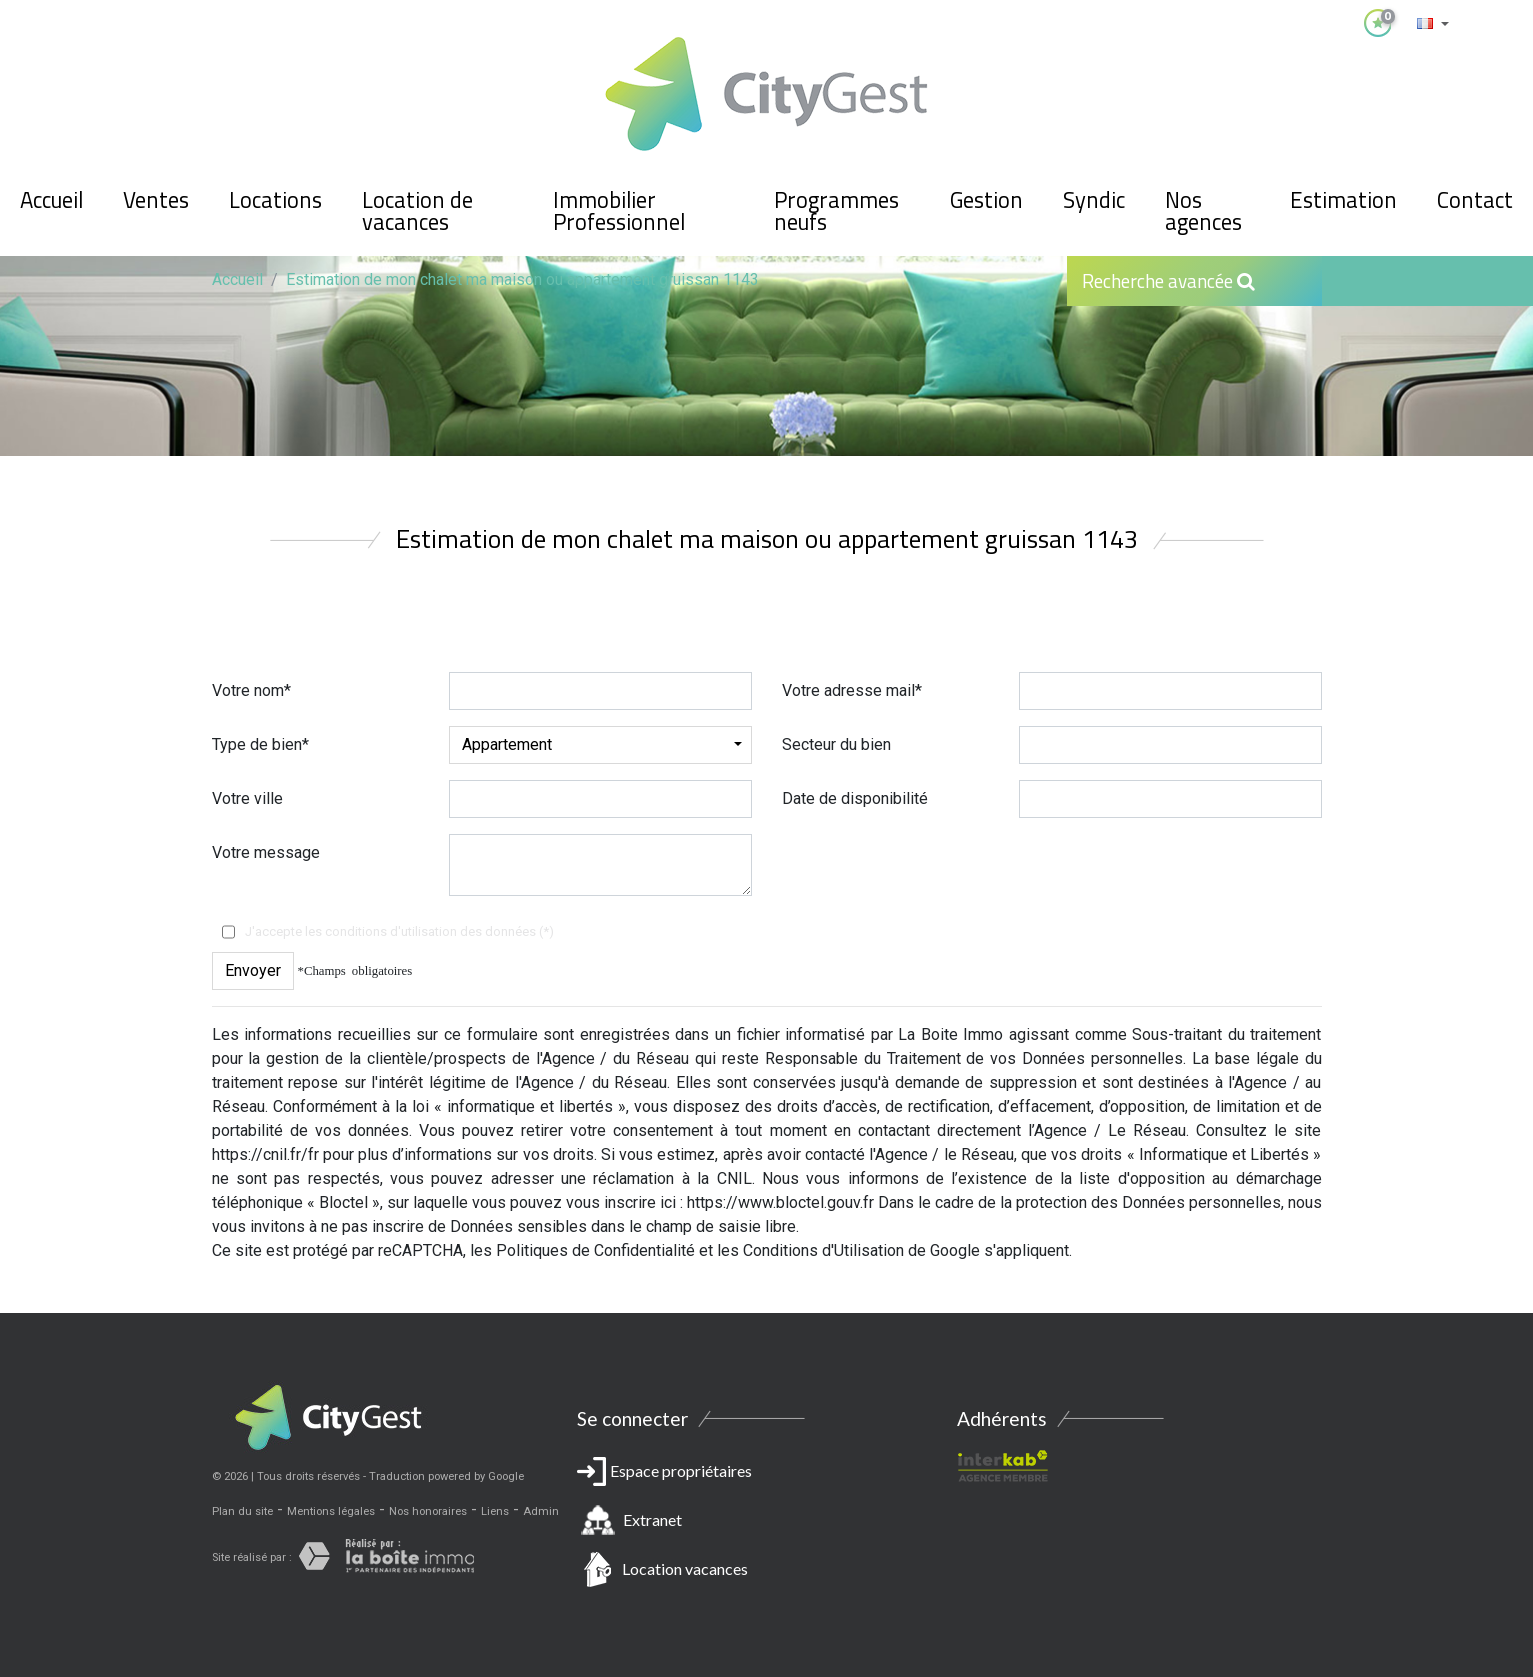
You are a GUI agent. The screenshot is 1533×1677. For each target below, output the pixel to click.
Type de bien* (260, 744)
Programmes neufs (836, 211)
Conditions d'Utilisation (823, 1250)
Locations (275, 200)
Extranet (652, 1519)
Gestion (986, 200)
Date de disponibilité (855, 798)
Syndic (1094, 200)
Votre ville (247, 798)
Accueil (51, 200)
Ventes (156, 200)
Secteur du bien (836, 744)
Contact (1475, 200)
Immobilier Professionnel (619, 211)
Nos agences (1203, 211)
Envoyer (253, 970)
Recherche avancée (1168, 280)
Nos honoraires (428, 1511)
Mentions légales (331, 1511)
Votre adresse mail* (852, 690)
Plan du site (242, 1511)
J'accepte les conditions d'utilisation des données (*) (399, 931)
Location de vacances (417, 211)
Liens (495, 1511)
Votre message (266, 852)
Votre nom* (251, 690)
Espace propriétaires (767, 1524)
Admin (541, 1511)
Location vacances (685, 1568)
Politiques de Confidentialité (595, 1250)
